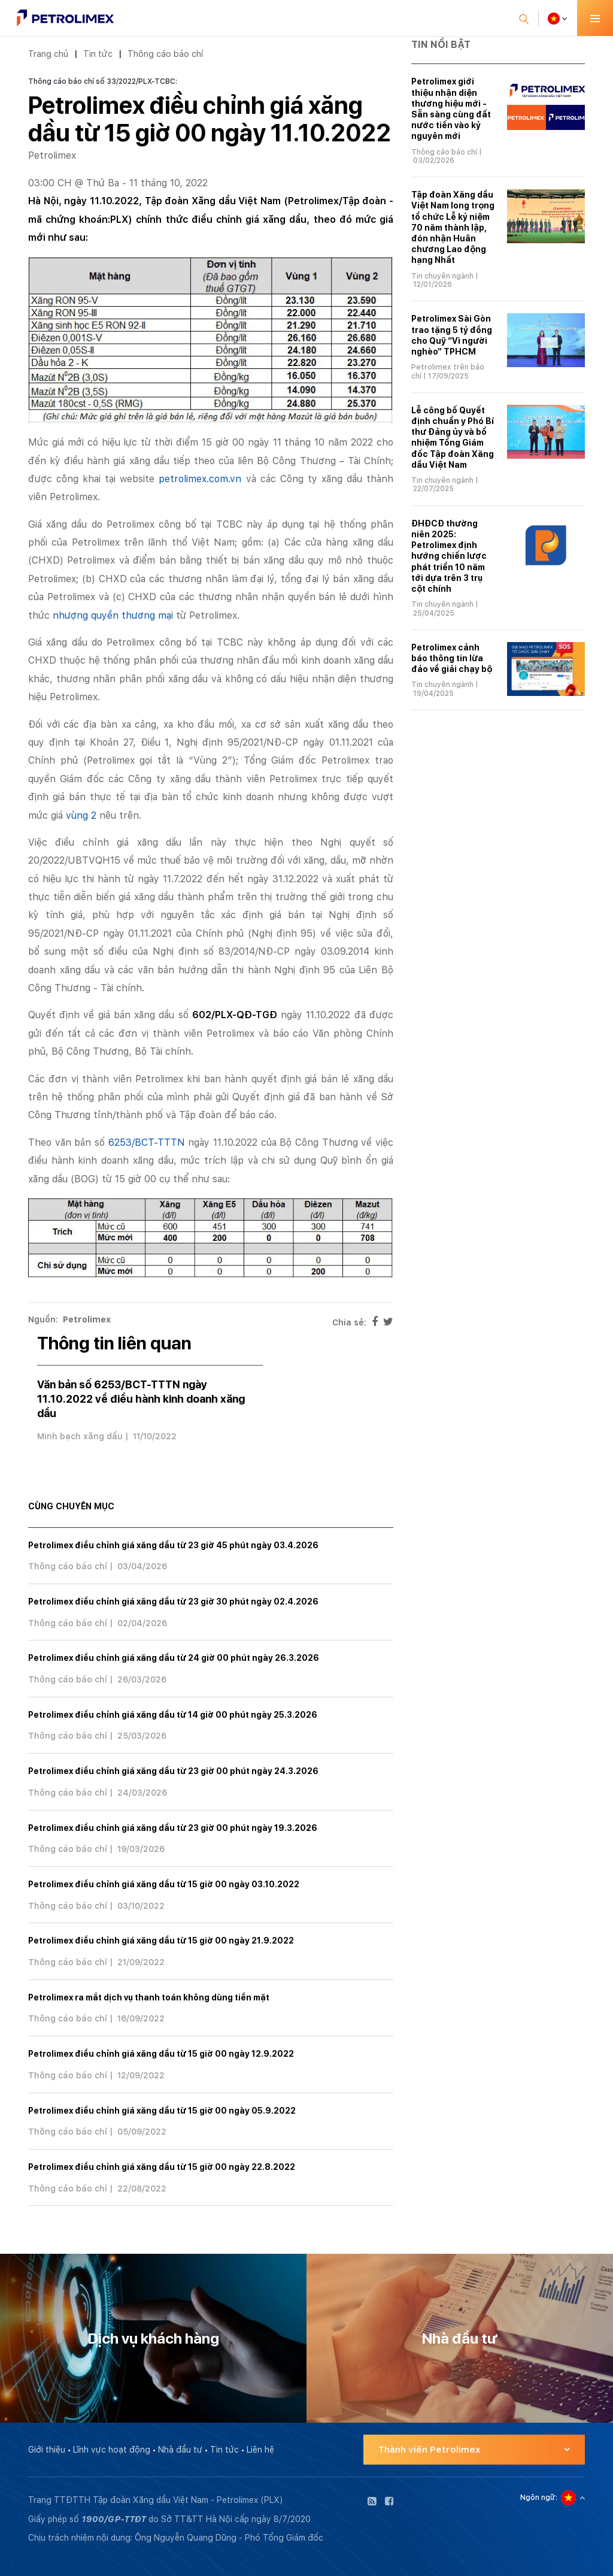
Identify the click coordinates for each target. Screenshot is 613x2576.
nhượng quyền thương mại (113, 615)
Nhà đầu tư (180, 2449)
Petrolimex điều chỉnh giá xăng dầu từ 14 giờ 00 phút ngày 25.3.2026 (172, 1715)
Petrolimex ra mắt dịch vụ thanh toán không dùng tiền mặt (148, 1997)
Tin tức (98, 54)
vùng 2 (81, 815)
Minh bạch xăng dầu (80, 1436)
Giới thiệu (46, 2449)
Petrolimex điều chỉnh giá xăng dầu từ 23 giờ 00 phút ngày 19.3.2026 (172, 1828)
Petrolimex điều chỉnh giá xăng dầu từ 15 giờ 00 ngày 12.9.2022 (161, 2054)
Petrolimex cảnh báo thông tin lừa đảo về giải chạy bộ (451, 658)
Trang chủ (48, 54)
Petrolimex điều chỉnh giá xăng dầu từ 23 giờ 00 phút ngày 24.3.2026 (173, 1771)
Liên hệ (260, 2449)
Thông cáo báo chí (165, 54)
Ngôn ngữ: (538, 2497)
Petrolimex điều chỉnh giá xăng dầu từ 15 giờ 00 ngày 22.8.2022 (161, 2167)
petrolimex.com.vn (200, 479)
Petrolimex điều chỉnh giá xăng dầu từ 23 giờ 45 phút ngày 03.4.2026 (173, 1545)
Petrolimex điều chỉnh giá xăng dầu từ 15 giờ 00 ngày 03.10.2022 (163, 1884)
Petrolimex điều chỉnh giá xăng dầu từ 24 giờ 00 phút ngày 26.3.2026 (173, 1658)
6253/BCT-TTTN (146, 1142)
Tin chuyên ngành (442, 276)
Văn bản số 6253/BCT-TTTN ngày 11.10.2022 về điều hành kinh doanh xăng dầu (141, 1398)
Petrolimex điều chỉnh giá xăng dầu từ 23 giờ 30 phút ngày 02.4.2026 (173, 1601)
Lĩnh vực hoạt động (111, 2449)
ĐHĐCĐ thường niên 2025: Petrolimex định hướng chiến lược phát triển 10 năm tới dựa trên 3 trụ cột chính (449, 556)
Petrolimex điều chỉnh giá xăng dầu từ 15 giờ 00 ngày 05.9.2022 (162, 2110)
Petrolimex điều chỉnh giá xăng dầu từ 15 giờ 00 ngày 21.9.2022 (161, 1940)
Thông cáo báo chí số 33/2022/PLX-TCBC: (102, 81)
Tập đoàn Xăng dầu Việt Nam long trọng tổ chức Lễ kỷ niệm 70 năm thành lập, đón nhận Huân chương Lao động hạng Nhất (452, 227)
